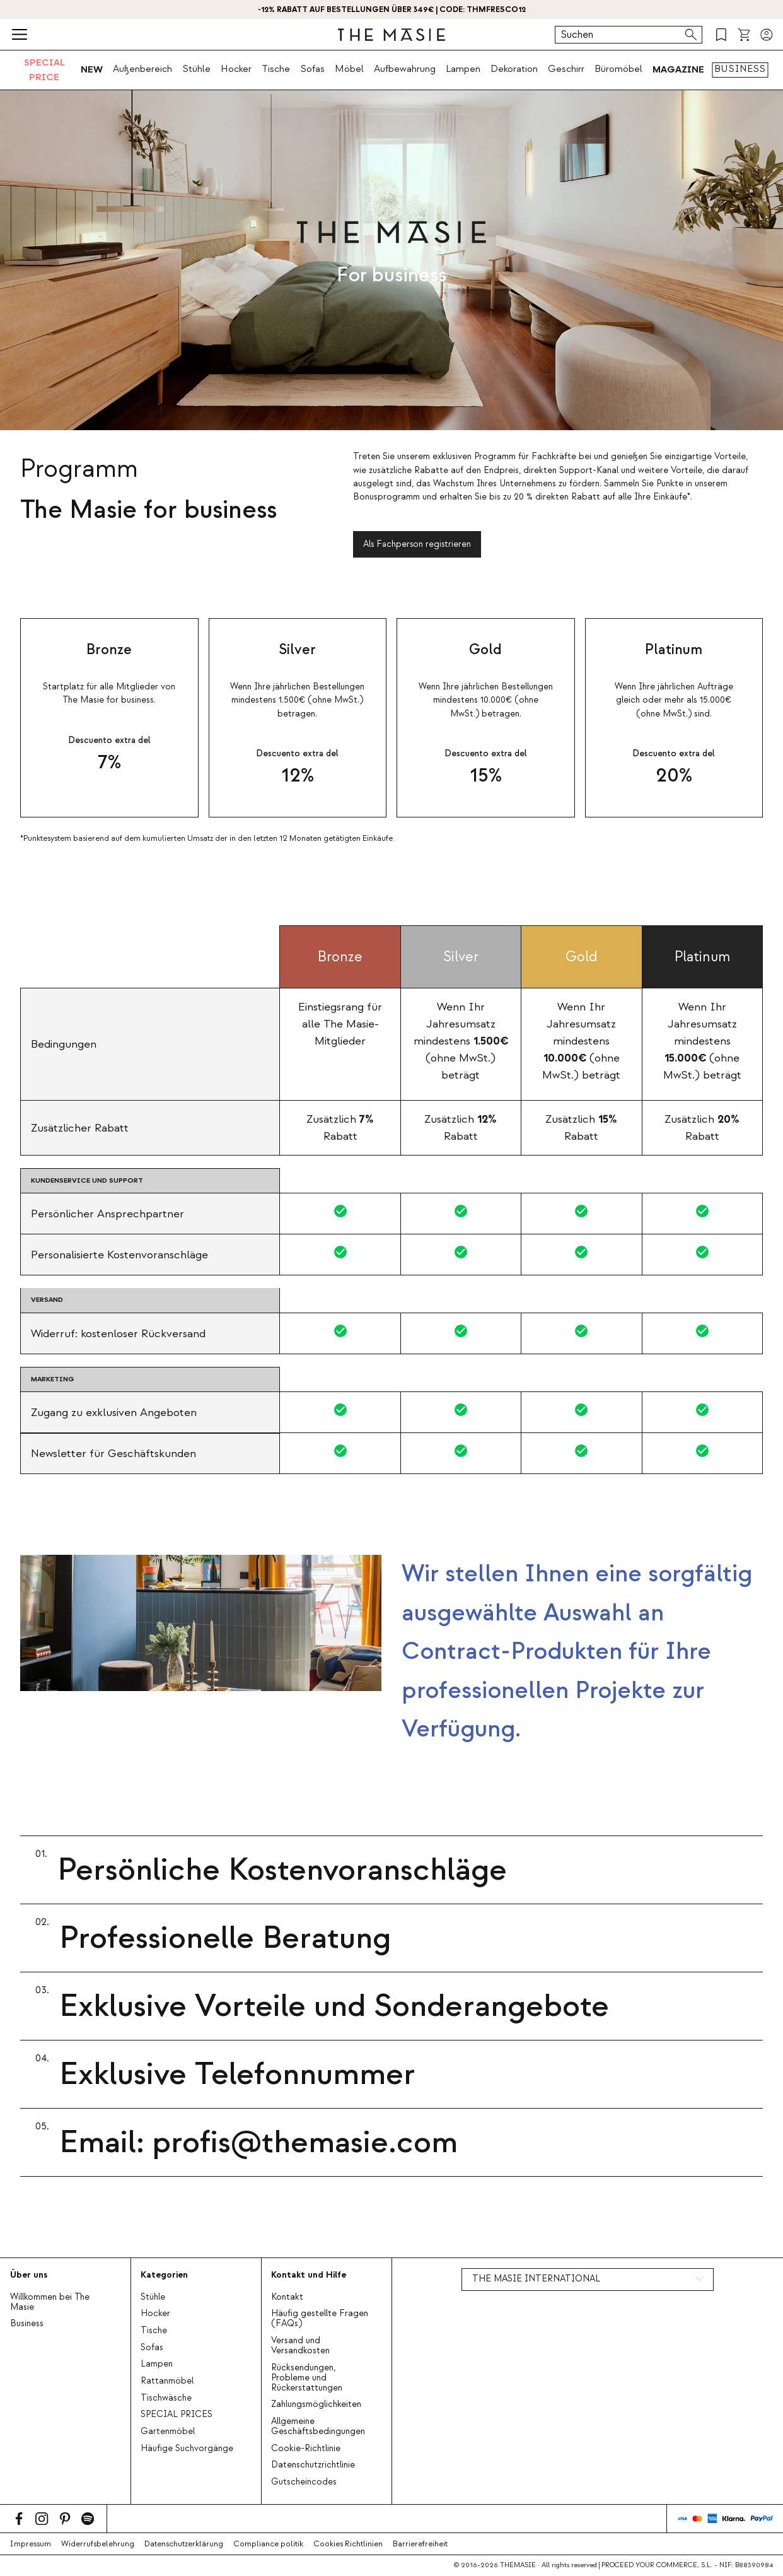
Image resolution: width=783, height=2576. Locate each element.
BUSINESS (739, 69)
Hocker (236, 69)
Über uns (28, 2275)
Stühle (196, 69)
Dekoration (514, 69)
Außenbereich (142, 69)
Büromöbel (618, 69)
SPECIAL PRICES (176, 2414)
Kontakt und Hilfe (308, 2275)
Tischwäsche (166, 2398)
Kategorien (164, 2275)
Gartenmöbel (168, 2431)
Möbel (349, 69)
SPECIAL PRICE (44, 69)
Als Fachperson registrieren (417, 544)
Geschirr (566, 69)
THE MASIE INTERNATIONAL (536, 2279)
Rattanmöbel (167, 2381)
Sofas (312, 69)
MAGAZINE (678, 69)
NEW (92, 69)
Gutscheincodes (304, 2482)
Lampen (463, 69)
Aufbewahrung (405, 69)
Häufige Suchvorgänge (187, 2448)
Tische (276, 69)
